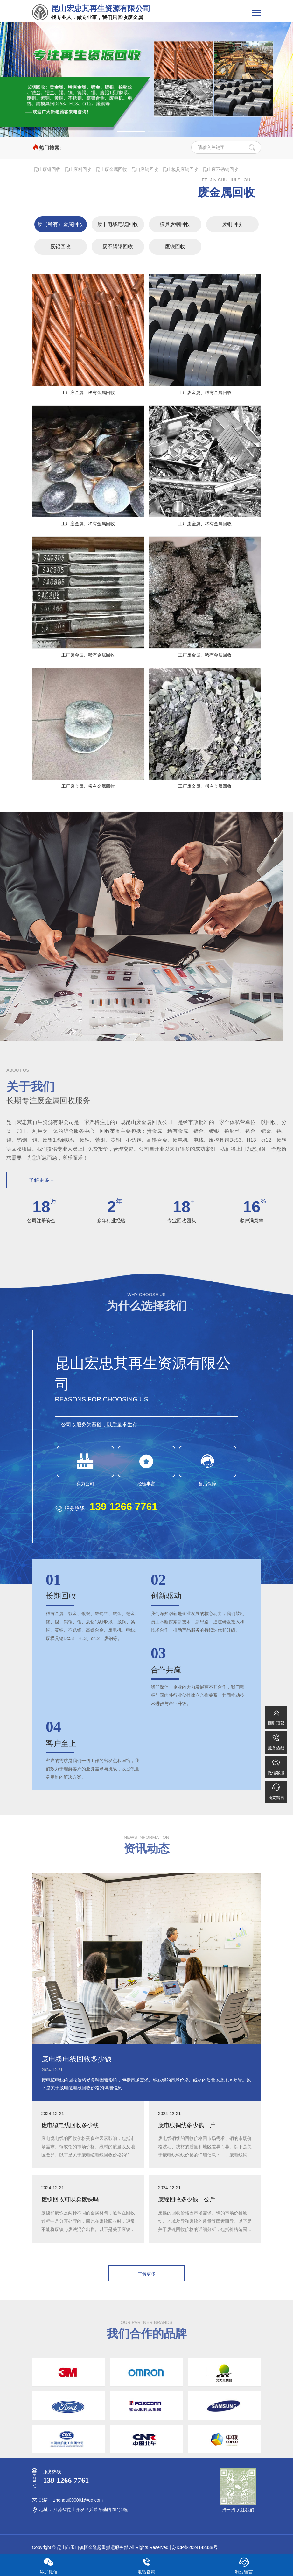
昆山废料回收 (78, 169)
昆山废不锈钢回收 (220, 169)
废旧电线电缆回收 (117, 224)
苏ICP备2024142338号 (195, 2547)
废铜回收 (232, 224)
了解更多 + (41, 1180)
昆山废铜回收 (47, 169)
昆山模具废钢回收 (180, 169)
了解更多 (147, 2273)
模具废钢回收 (175, 224)
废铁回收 (175, 246)
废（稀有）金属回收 (60, 224)
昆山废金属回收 (111, 169)
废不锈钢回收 (117, 246)
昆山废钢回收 (144, 169)
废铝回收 (60, 246)
